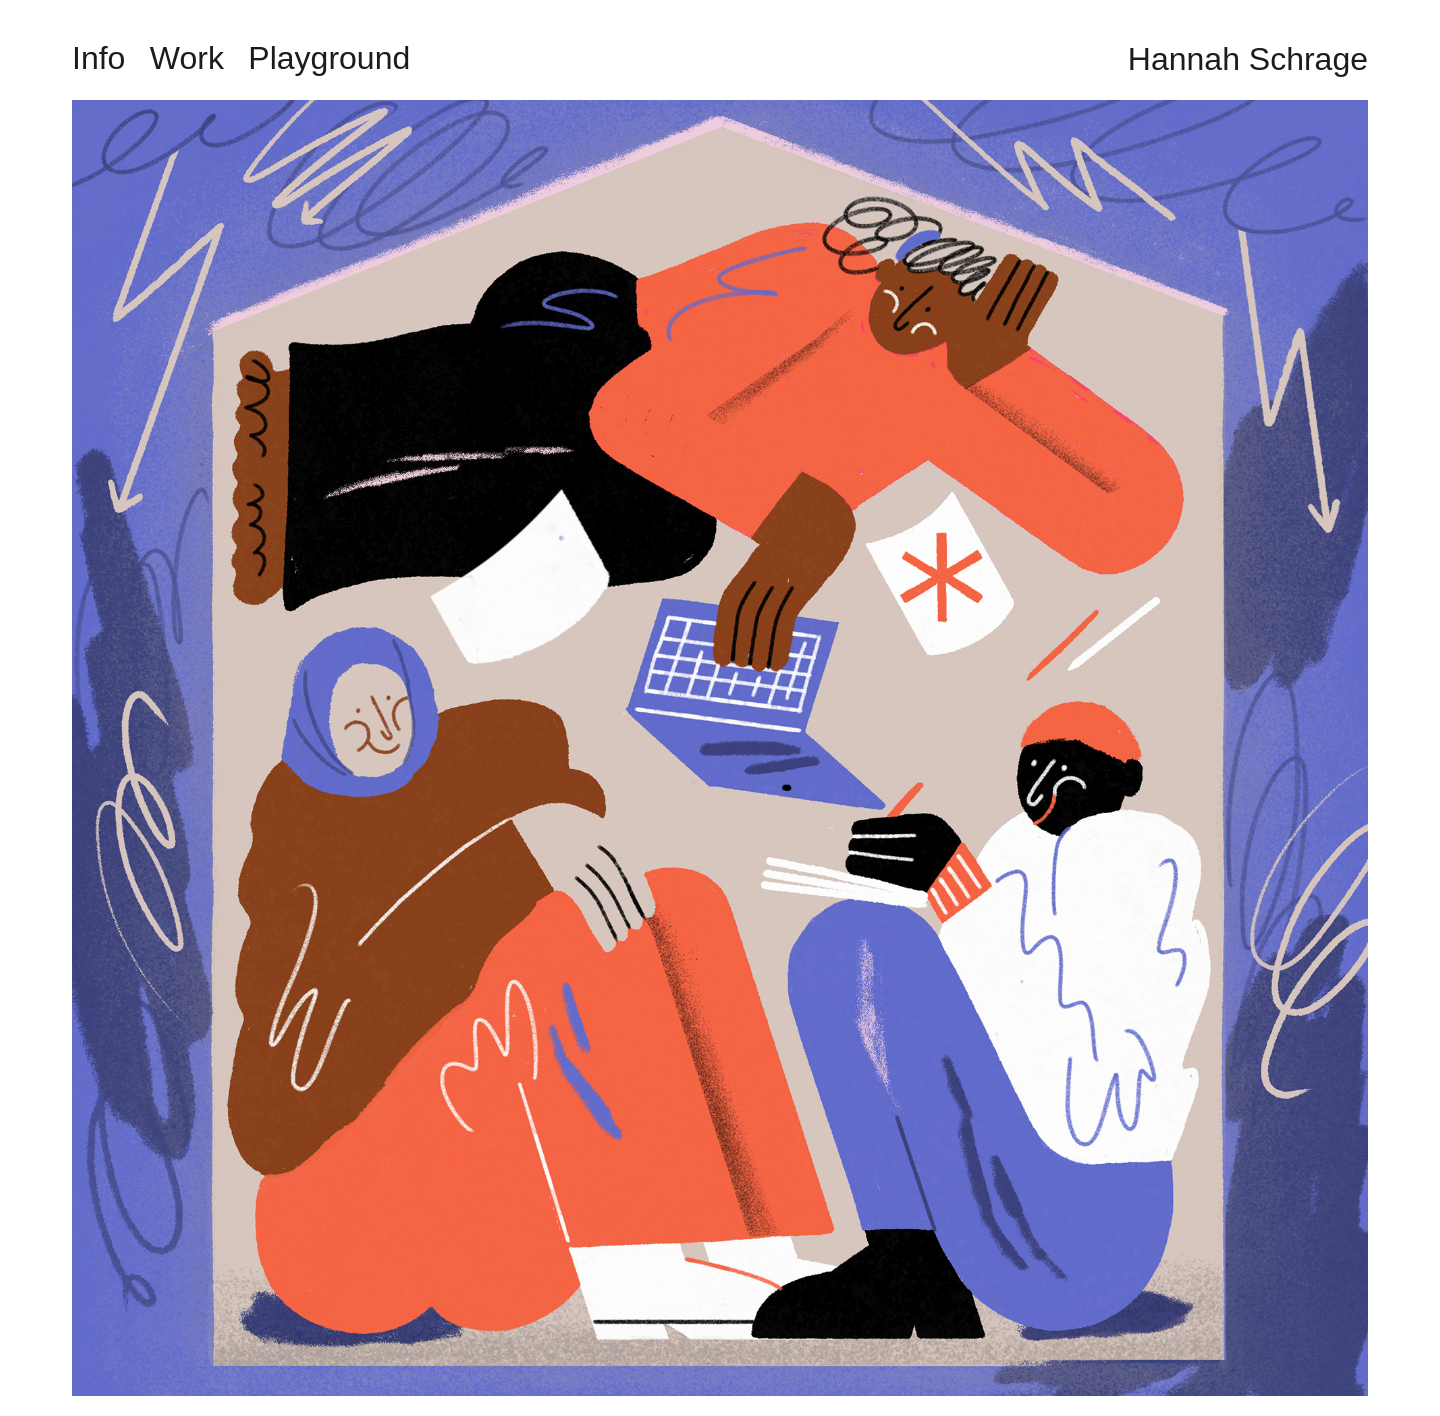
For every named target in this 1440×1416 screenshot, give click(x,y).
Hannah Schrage (1248, 59)
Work (187, 58)
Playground (329, 58)
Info (98, 58)
